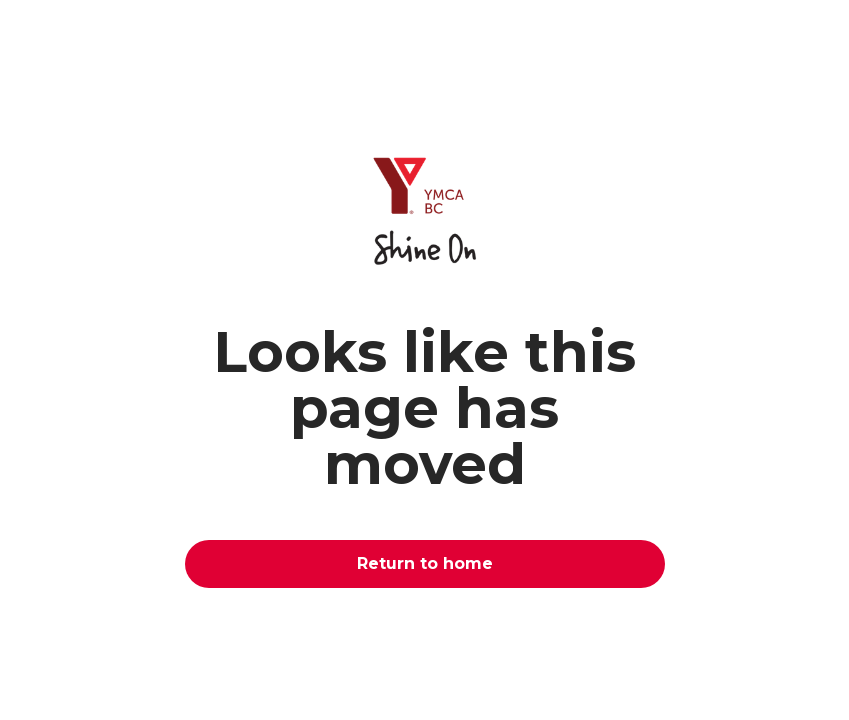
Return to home (425, 563)
